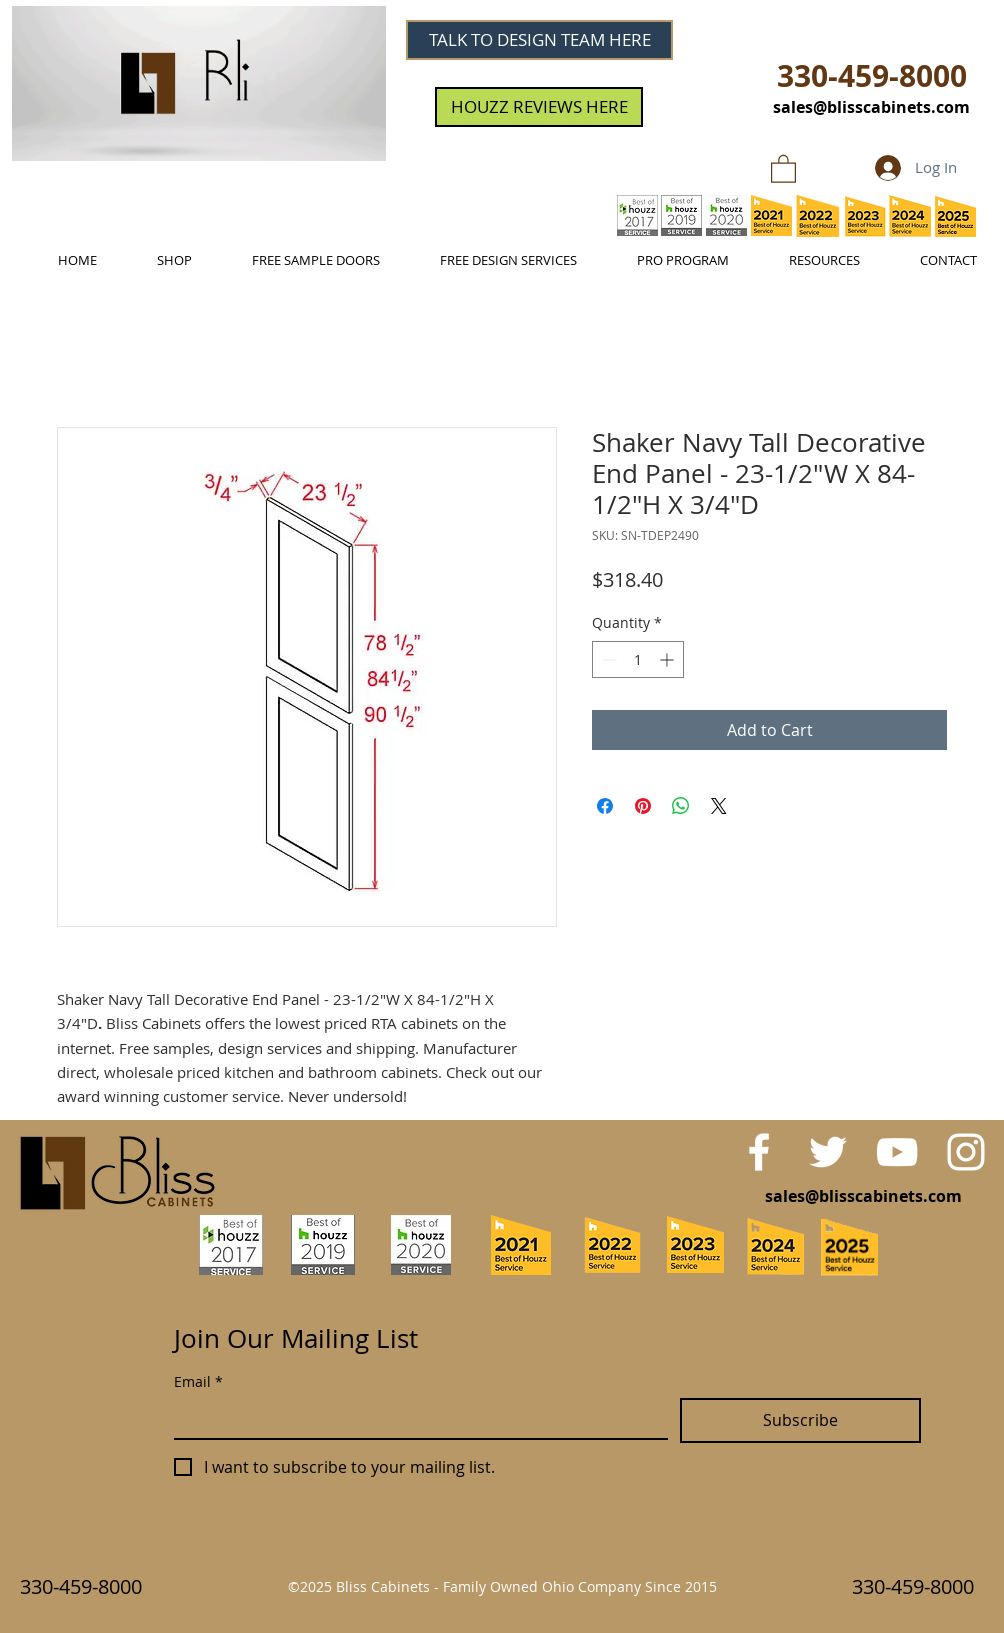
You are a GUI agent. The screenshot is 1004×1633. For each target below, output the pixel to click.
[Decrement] (607, 659)
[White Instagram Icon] (966, 1152)
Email (198, 1381)
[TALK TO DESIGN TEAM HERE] (539, 40)
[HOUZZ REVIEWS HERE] (539, 107)
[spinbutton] (638, 659)
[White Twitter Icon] (828, 1152)
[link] (783, 168)
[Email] (415, 1418)
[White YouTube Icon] (897, 1152)
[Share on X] (719, 806)
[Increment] (668, 659)
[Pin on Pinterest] (643, 806)
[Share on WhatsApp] (681, 806)
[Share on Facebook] (605, 806)
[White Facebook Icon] (759, 1152)
